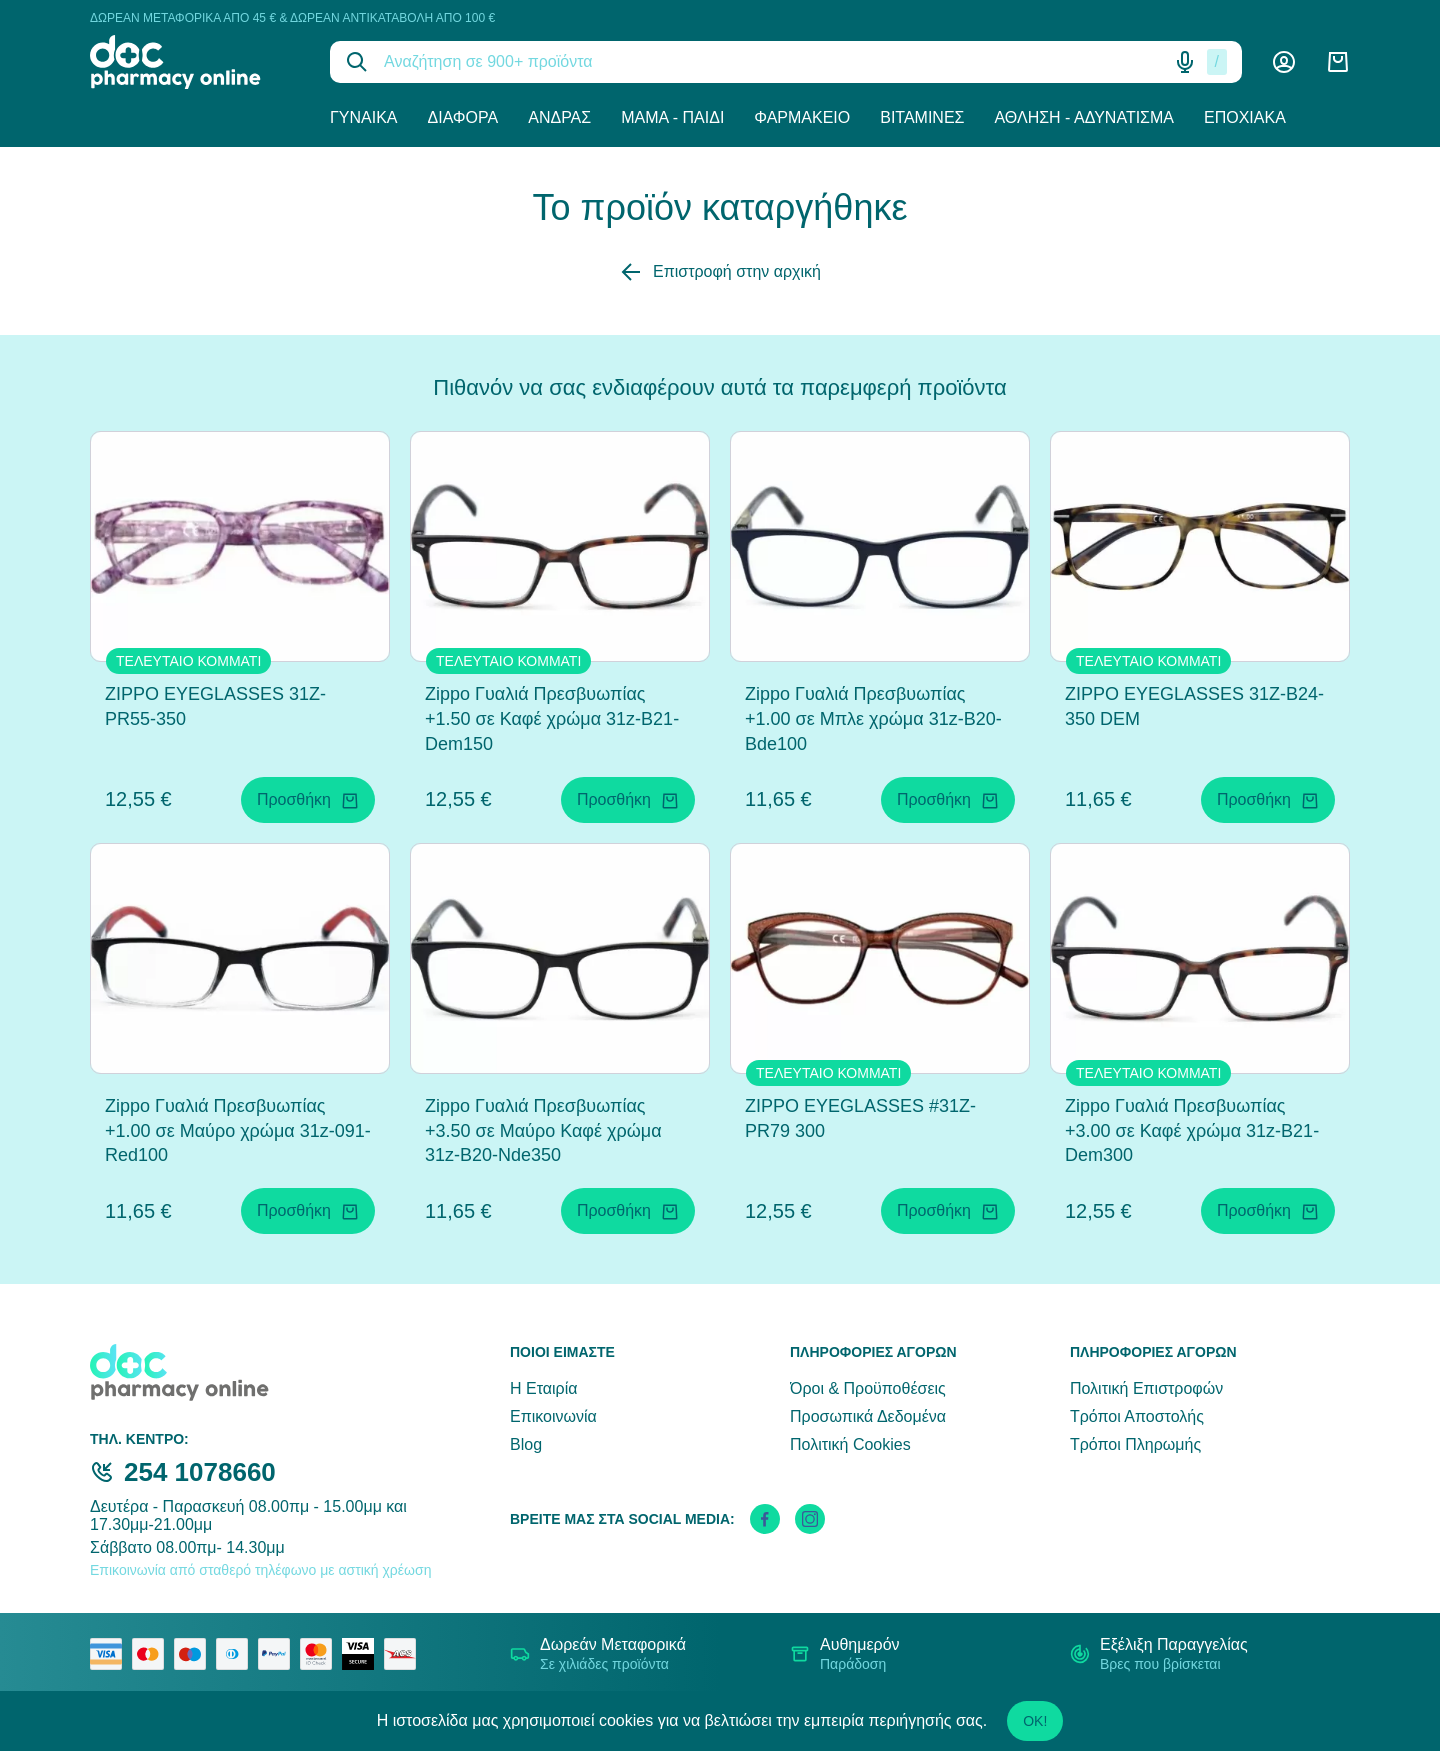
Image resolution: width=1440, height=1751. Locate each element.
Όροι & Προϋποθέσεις (868, 1388)
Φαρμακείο (802, 117)
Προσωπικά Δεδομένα (868, 1416)
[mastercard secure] (321, 1654)
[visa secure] (363, 1654)
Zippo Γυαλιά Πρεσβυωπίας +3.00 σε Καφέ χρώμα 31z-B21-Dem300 (1192, 1131)
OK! (1035, 1721)
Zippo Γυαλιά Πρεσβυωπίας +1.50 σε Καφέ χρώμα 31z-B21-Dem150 (552, 719)
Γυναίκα (364, 117)
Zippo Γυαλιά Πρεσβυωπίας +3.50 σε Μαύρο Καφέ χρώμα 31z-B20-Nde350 (543, 1131)
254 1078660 (200, 1472)
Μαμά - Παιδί (672, 117)
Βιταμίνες (922, 117)
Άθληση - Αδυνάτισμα (1084, 117)
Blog (526, 1444)
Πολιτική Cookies (850, 1444)
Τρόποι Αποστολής (1137, 1416)
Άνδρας (559, 117)
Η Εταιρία (543, 1388)
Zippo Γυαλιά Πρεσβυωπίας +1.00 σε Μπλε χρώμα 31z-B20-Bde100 (873, 719)
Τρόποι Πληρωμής (1135, 1444)
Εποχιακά (1245, 117)
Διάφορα (463, 117)
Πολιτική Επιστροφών (1146, 1388)
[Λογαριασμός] (1284, 62)
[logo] (195, 62)
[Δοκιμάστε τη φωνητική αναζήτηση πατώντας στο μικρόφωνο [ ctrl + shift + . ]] (1185, 62)
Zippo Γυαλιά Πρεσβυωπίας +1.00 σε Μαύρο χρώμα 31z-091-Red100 (238, 1131)
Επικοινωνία (553, 1416)
